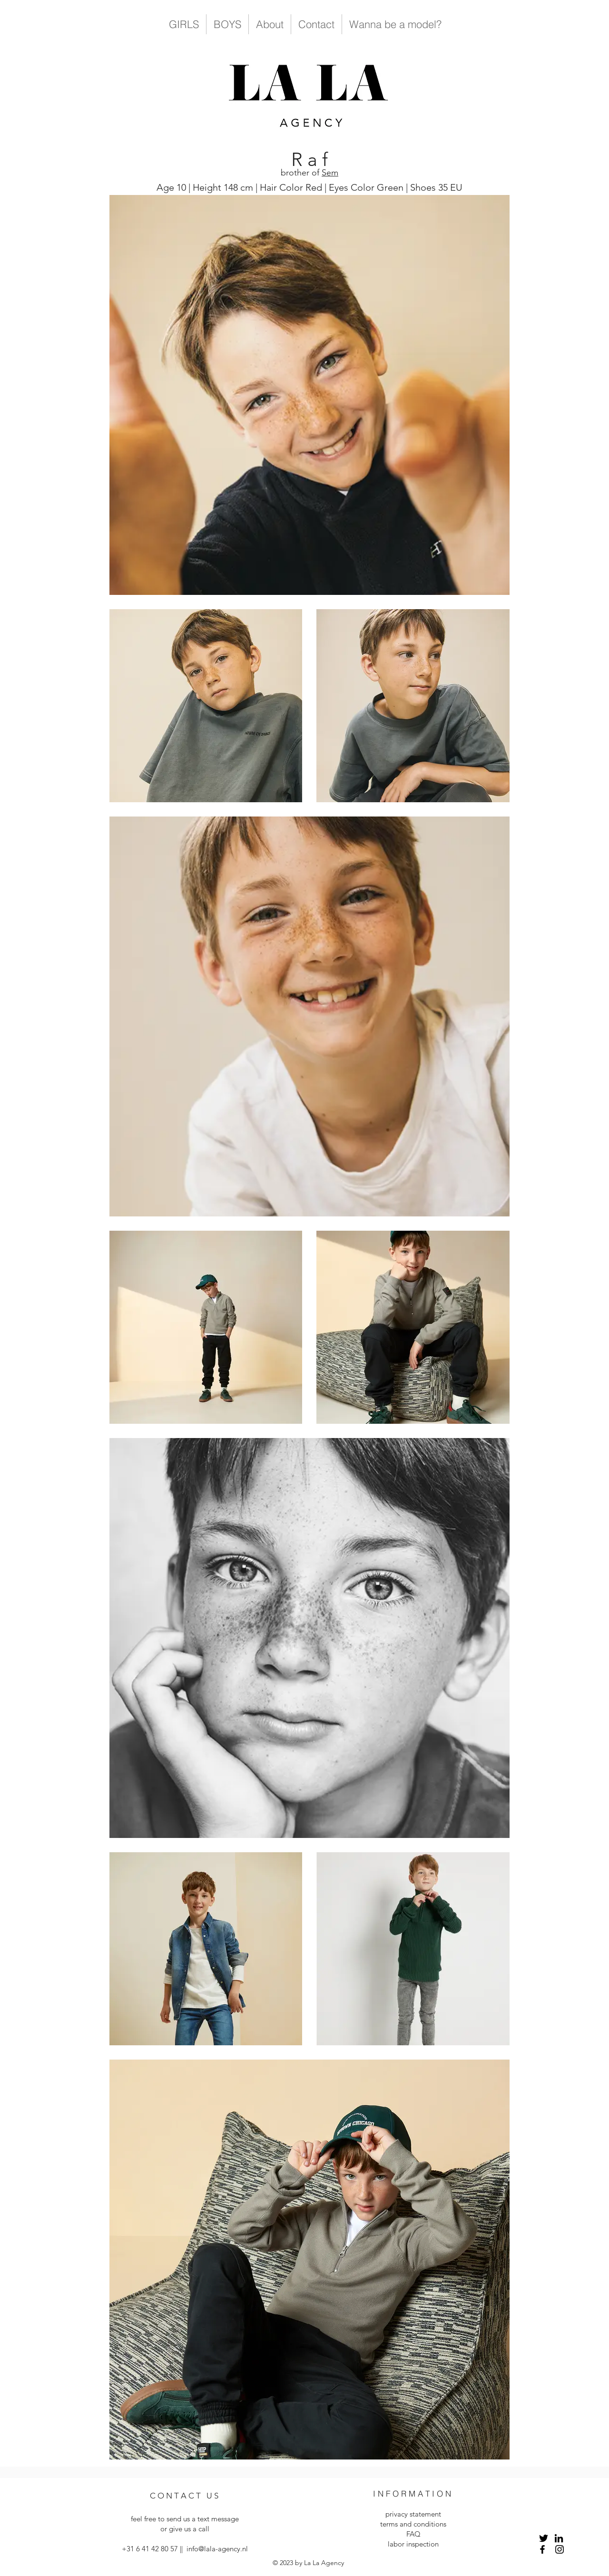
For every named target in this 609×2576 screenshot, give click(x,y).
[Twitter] (544, 2538)
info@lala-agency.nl (217, 2548)
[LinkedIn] (559, 2538)
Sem (330, 172)
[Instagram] (559, 2549)
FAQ (413, 2533)
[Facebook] (542, 2549)
